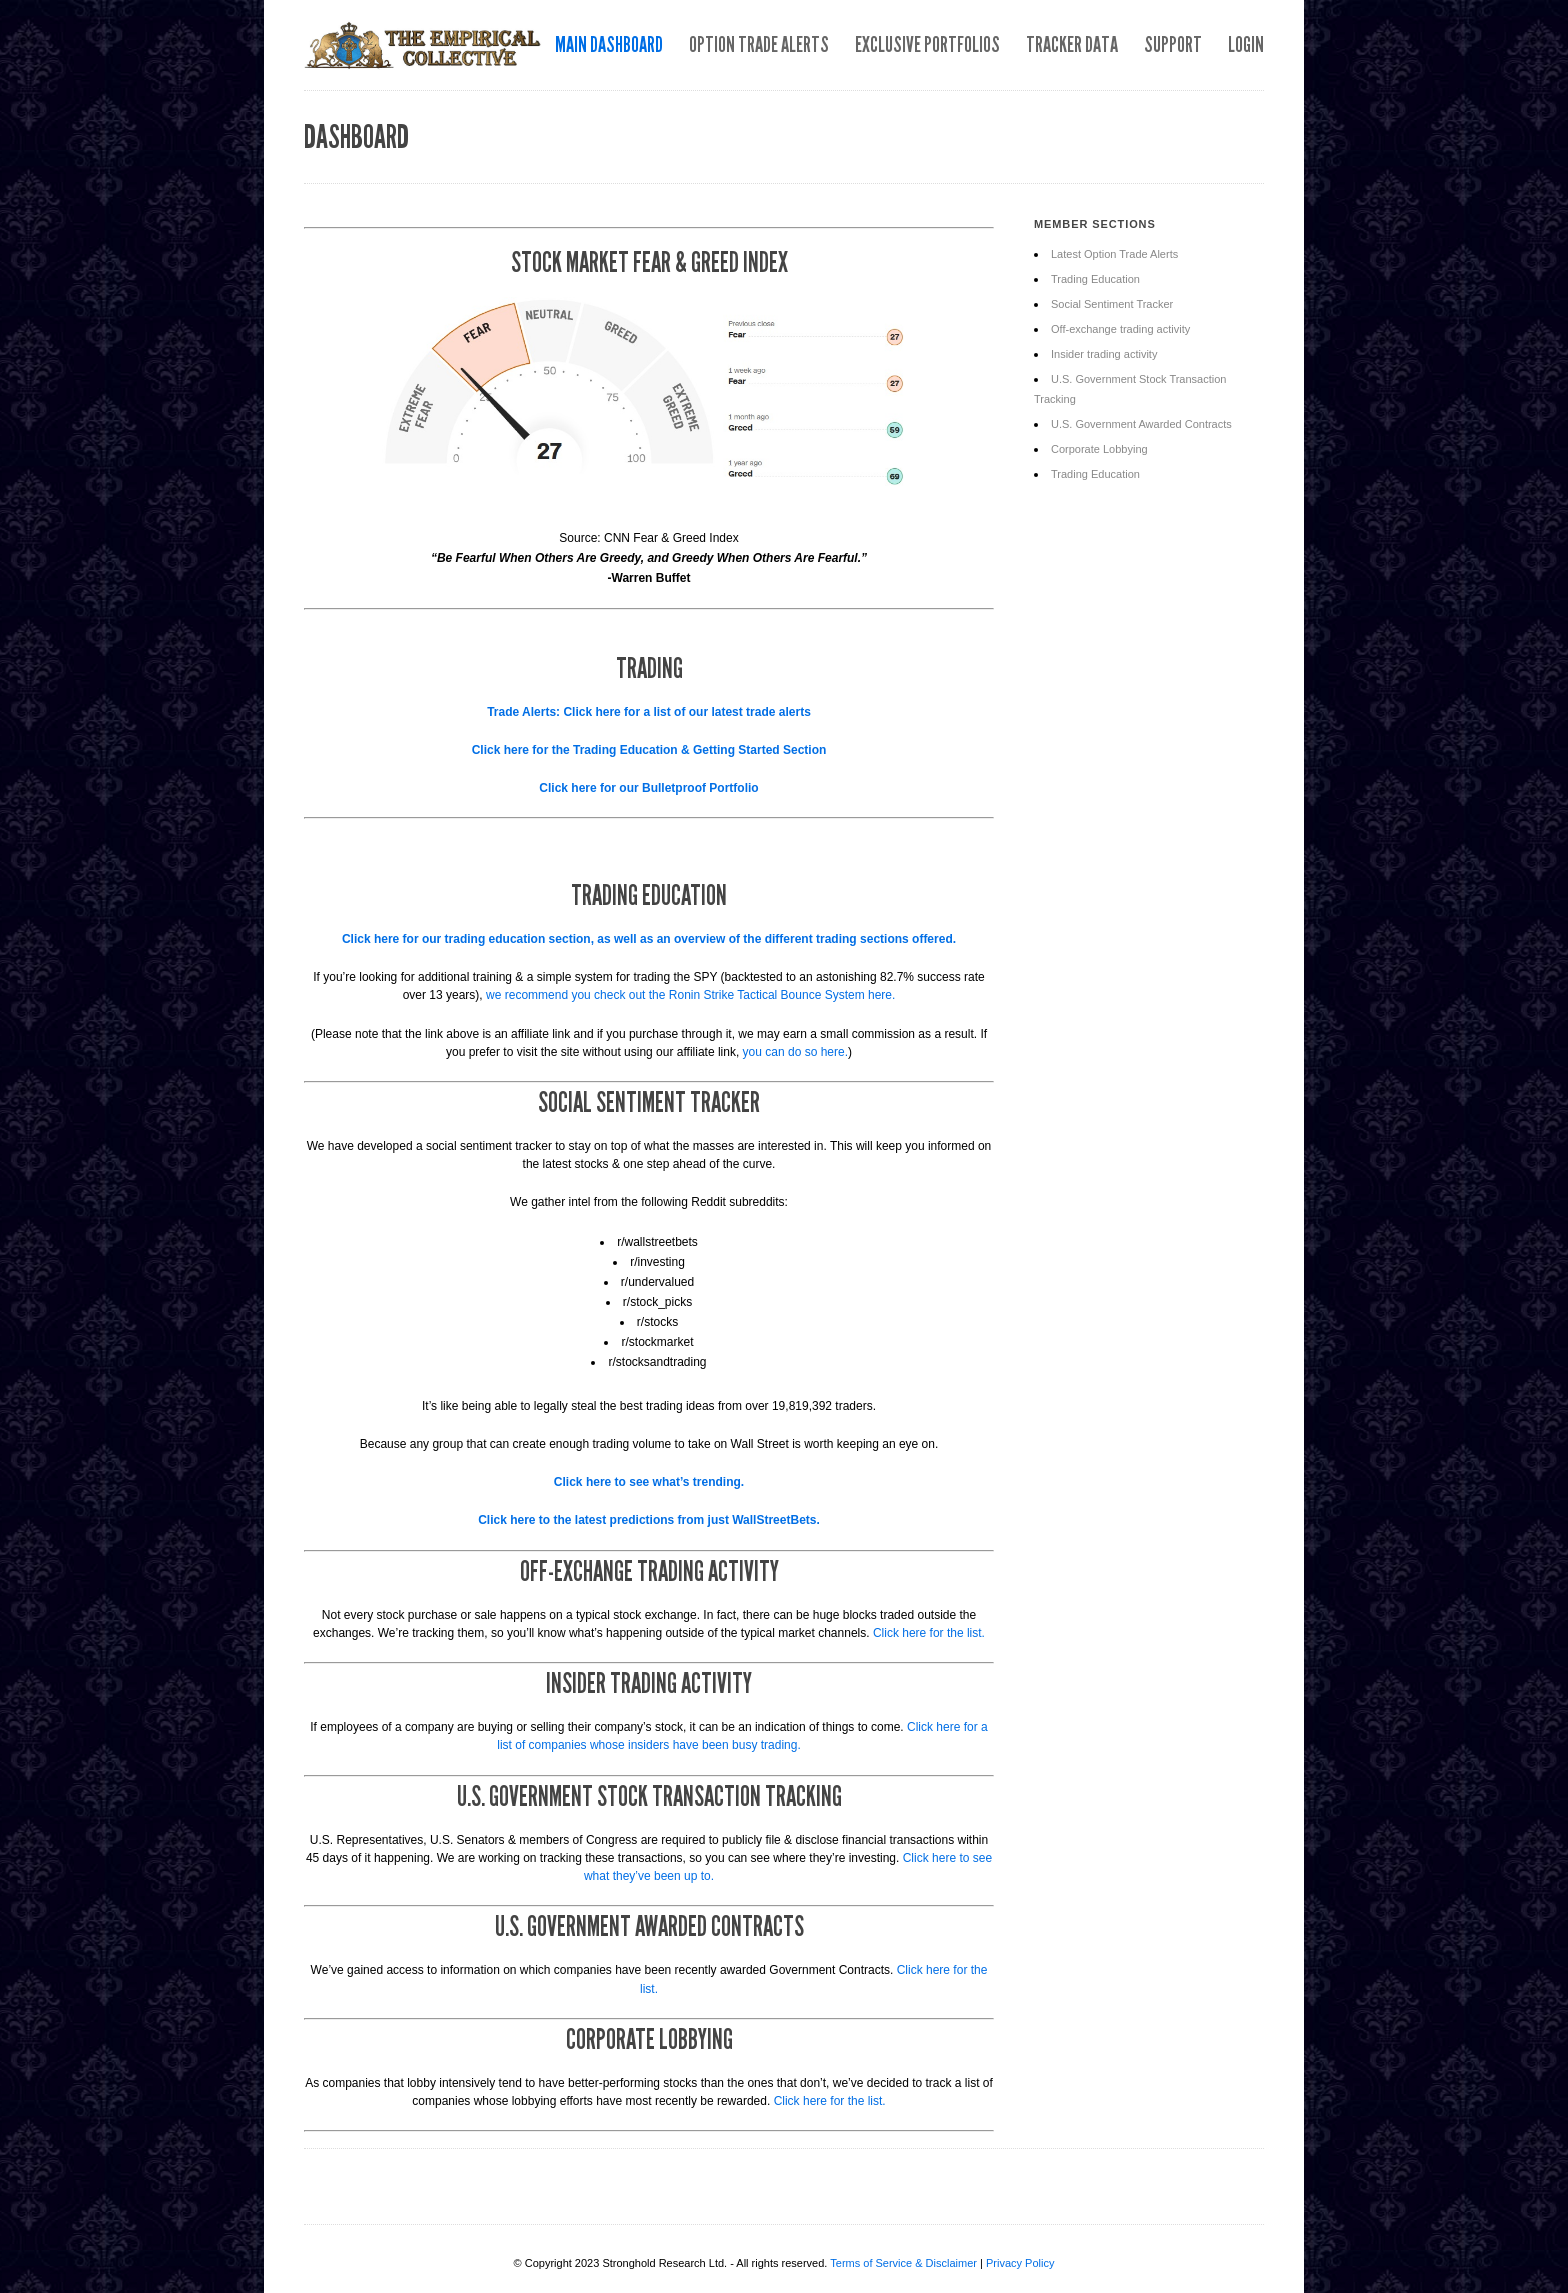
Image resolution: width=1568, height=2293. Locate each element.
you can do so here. (795, 1052)
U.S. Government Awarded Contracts (1141, 424)
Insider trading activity (1104, 354)
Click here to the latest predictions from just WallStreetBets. (649, 1520)
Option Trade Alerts (759, 44)
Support (1173, 44)
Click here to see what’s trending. (649, 1482)
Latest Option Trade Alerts (1114, 254)
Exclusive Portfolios (927, 44)
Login (1246, 44)
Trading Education (1095, 279)
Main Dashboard (609, 44)
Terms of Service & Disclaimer (903, 2263)
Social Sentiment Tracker (1112, 304)
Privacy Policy (1020, 2263)
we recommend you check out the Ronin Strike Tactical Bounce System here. (690, 995)
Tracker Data (1072, 44)
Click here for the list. (929, 1633)
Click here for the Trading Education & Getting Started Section (649, 750)
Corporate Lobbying (1099, 449)
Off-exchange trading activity (1120, 329)
